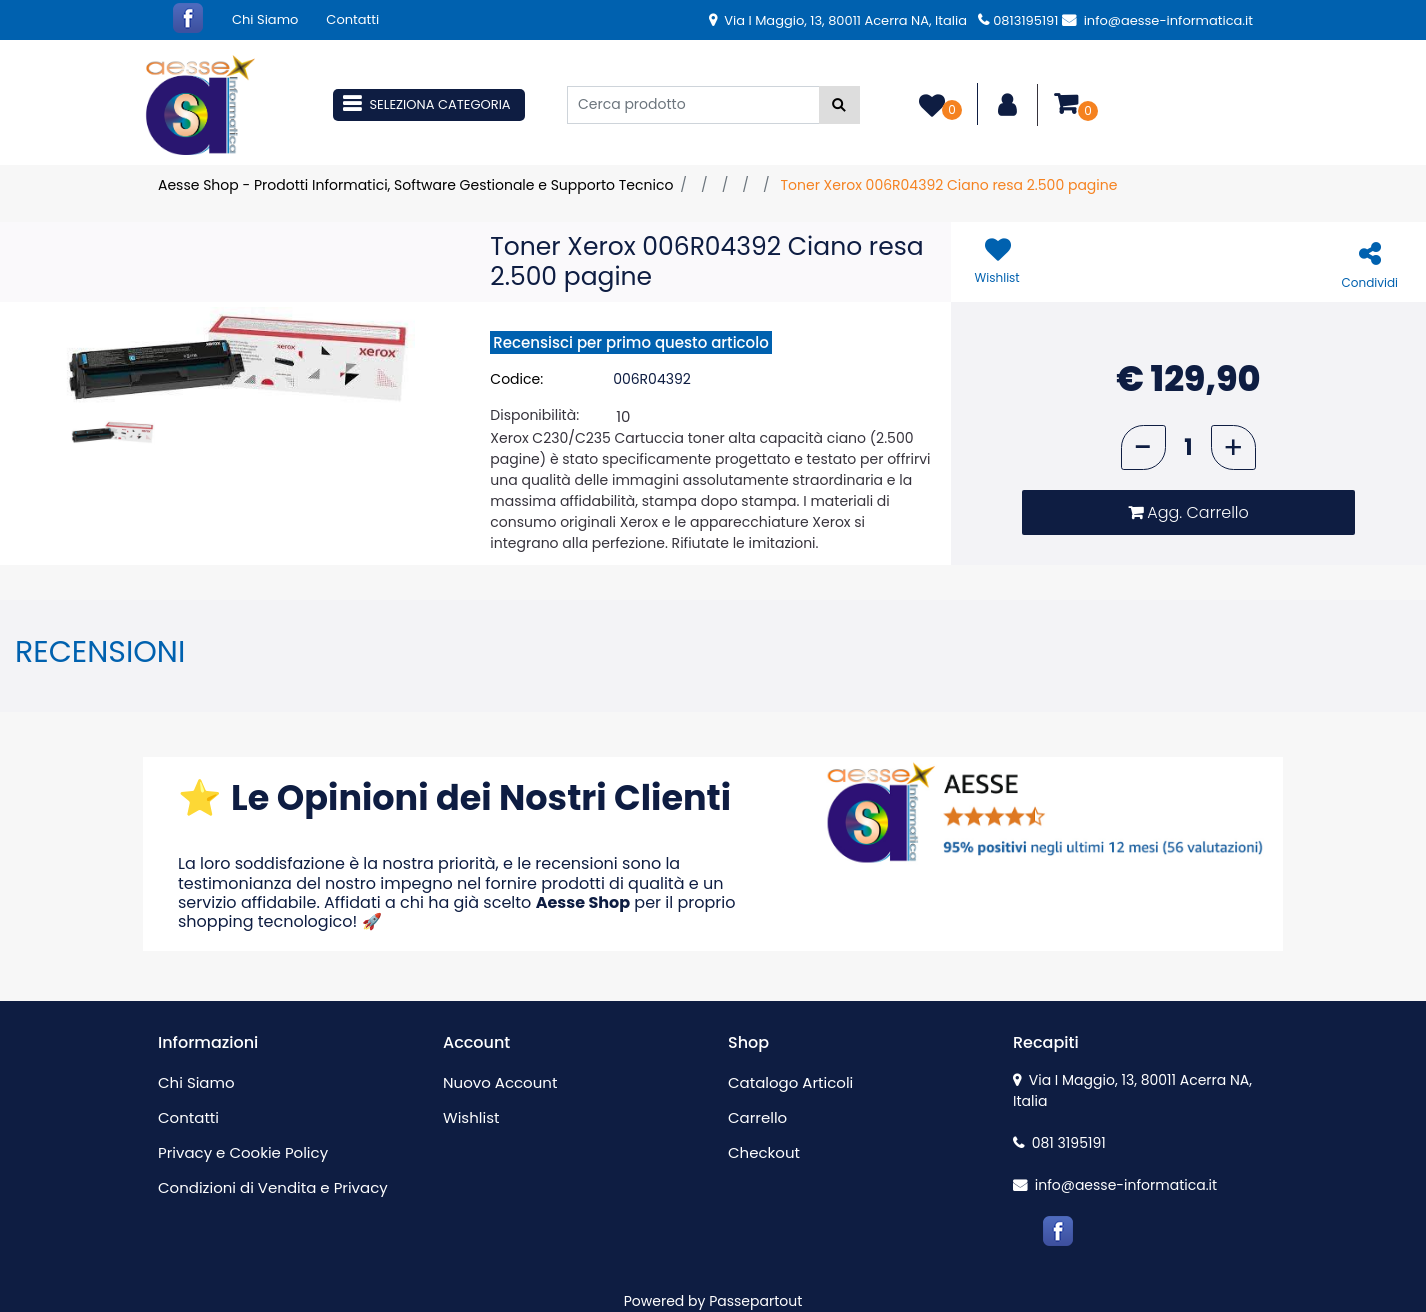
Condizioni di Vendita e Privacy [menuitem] (273, 1187)
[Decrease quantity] (1143, 447)
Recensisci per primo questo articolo (630, 342)
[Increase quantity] (1233, 447)
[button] (839, 105)
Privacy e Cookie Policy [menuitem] (243, 1152)
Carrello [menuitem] (757, 1117)
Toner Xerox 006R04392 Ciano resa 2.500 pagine (948, 185)
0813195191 (1018, 20)
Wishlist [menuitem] (471, 1117)
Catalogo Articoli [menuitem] (790, 1082)
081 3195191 (1059, 1143)
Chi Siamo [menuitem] (265, 19)
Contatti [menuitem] (352, 19)
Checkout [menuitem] (764, 1152)
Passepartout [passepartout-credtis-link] (755, 1301)
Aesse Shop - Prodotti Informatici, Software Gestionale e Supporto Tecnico (415, 185)
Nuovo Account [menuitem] (500, 1082)
